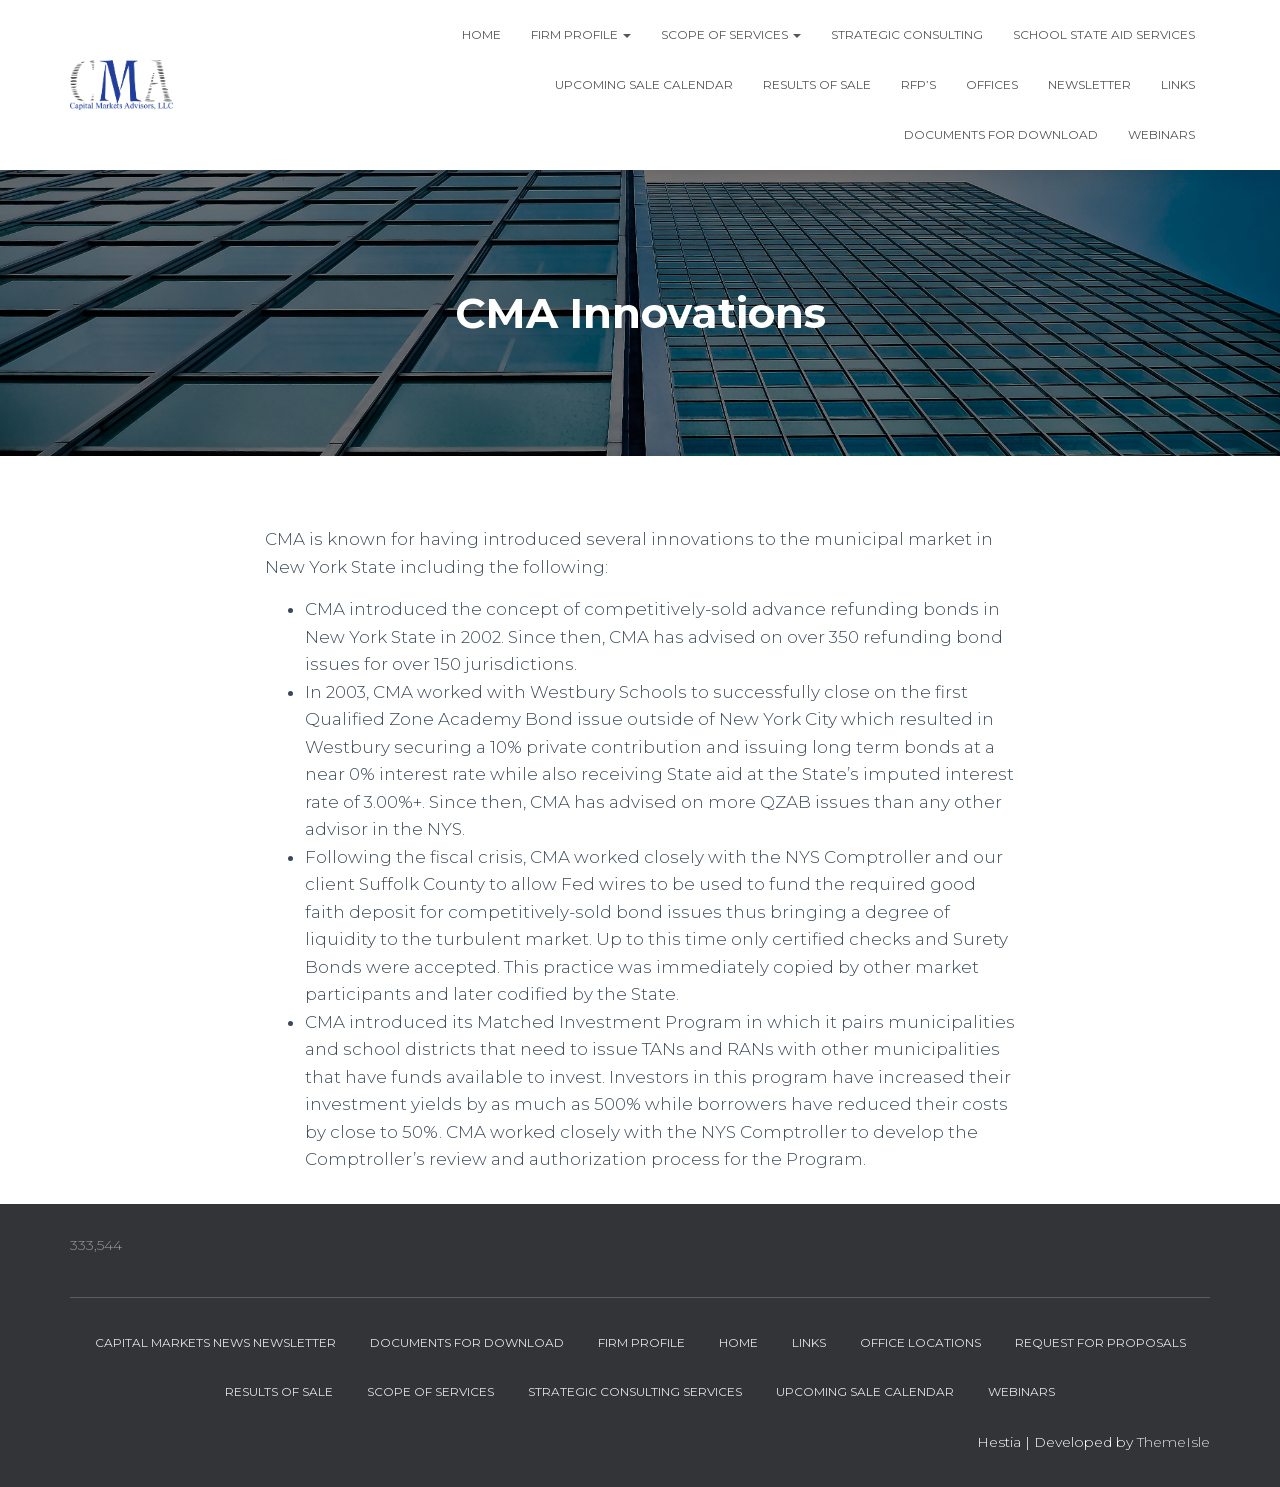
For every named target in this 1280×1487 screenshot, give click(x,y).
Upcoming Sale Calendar (644, 84)
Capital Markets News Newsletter (215, 1342)
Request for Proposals (1100, 1342)
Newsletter (1089, 84)
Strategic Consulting (907, 34)
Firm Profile (581, 34)
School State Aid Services (1104, 34)
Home (481, 34)
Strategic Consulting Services (635, 1391)
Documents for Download (1001, 134)
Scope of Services (731, 34)
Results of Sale (817, 84)
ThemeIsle (1173, 1442)
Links (1178, 84)
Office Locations (920, 1342)
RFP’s (918, 84)
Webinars (1161, 134)
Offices (992, 84)
